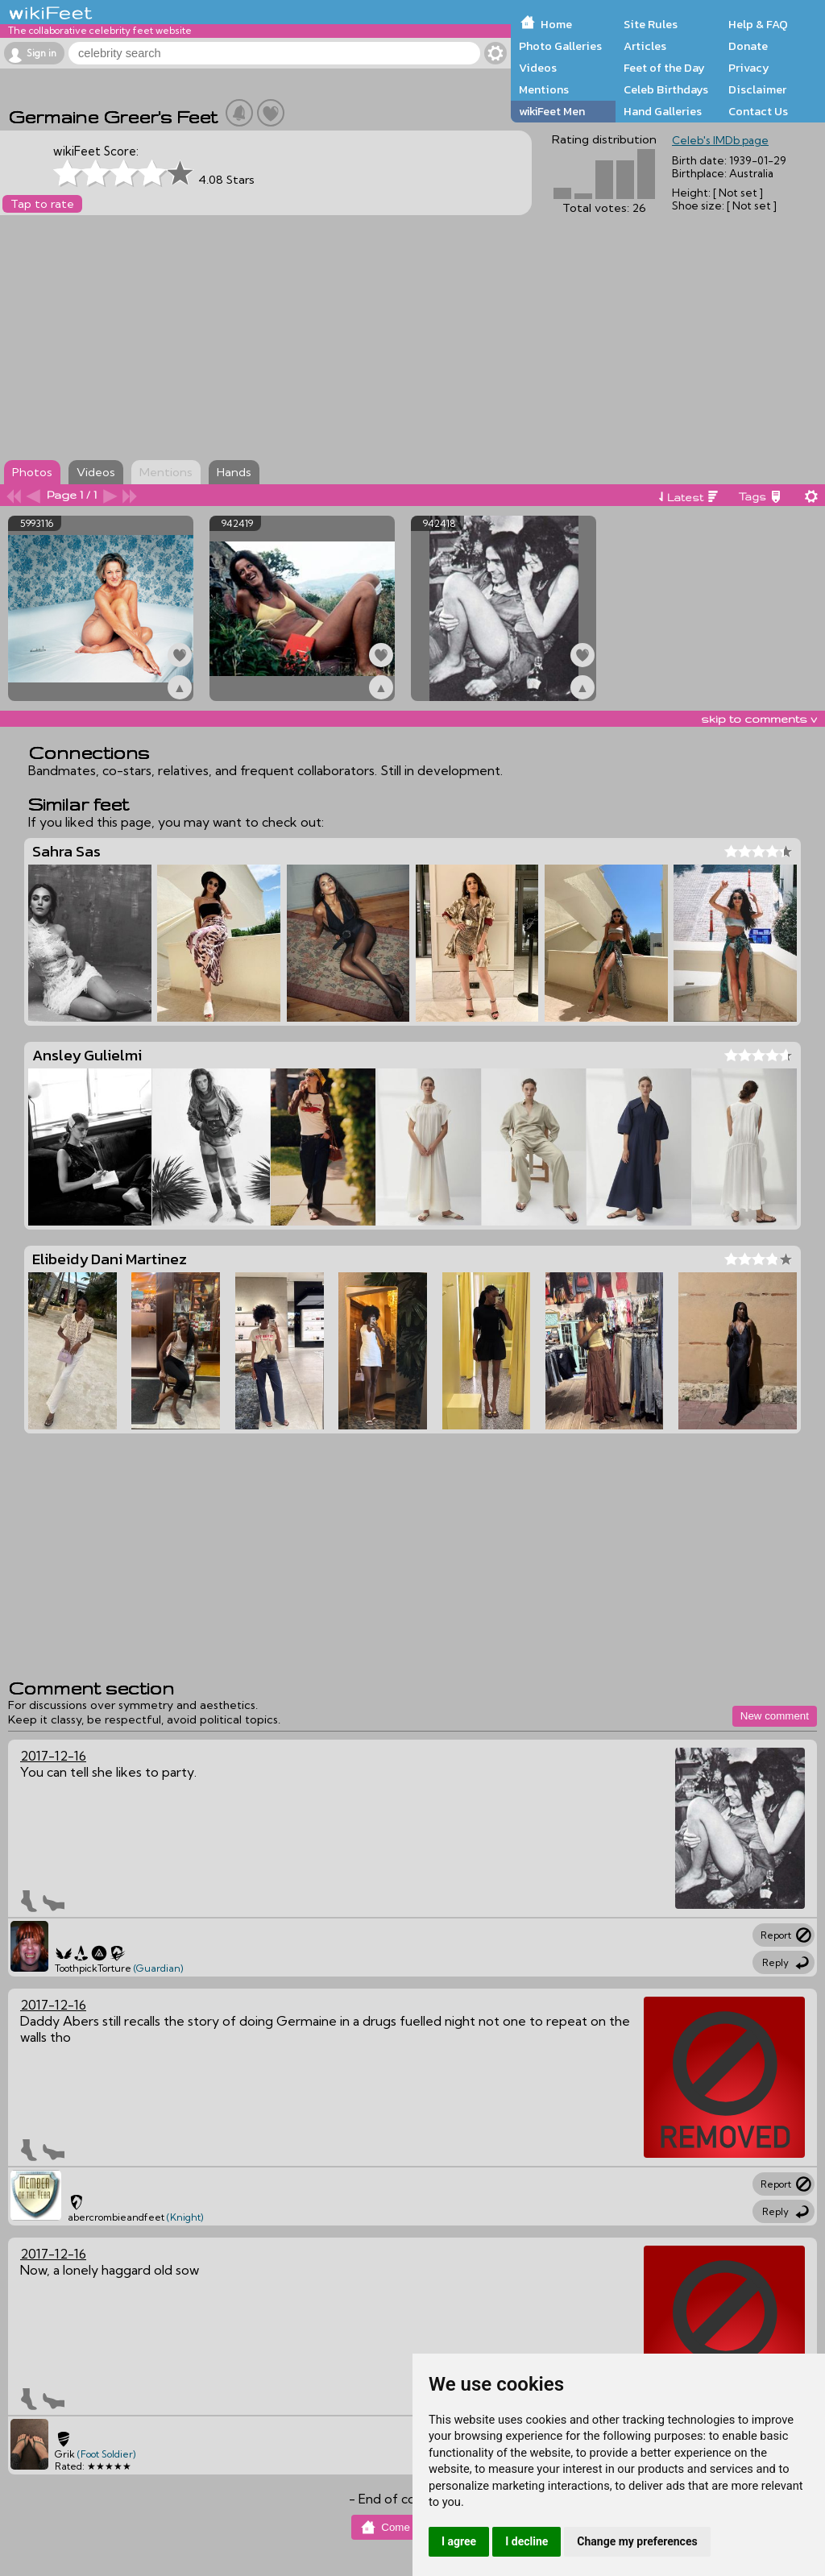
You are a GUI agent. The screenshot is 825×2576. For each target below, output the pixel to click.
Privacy (748, 68)
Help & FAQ (758, 24)
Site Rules (651, 24)
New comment (774, 1716)
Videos (538, 68)
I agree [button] (459, 2541)
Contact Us (758, 111)
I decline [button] (526, 2541)
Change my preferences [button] (637, 2541)
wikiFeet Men (552, 111)
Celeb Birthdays (666, 89)
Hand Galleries (663, 111)
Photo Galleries (560, 46)
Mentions (544, 89)
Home (556, 24)
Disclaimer (757, 89)
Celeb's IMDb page (720, 140)
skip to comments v (759, 718)
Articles (645, 46)
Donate (748, 46)
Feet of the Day (664, 68)
